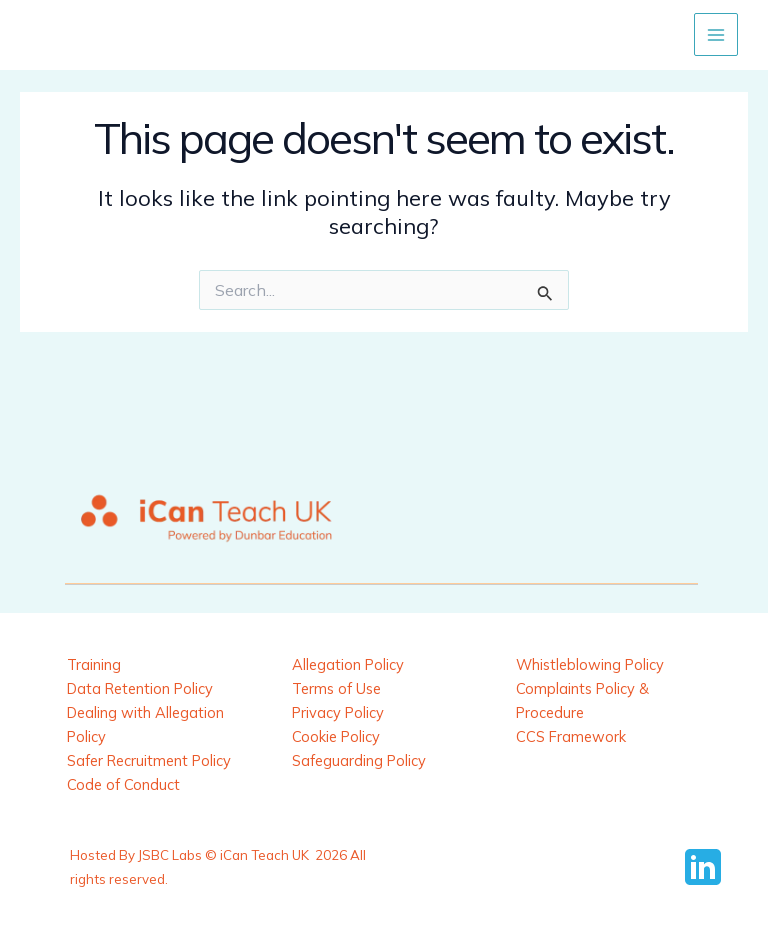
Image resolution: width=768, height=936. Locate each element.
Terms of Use (336, 688)
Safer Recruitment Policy (149, 760)
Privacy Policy (338, 712)
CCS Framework (571, 736)
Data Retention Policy (140, 688)
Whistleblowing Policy (590, 664)
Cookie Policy (336, 736)
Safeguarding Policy (359, 760)
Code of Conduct (123, 784)
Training (94, 664)
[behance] (706, 867)
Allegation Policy (348, 664)
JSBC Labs (170, 855)
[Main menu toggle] (716, 35)
